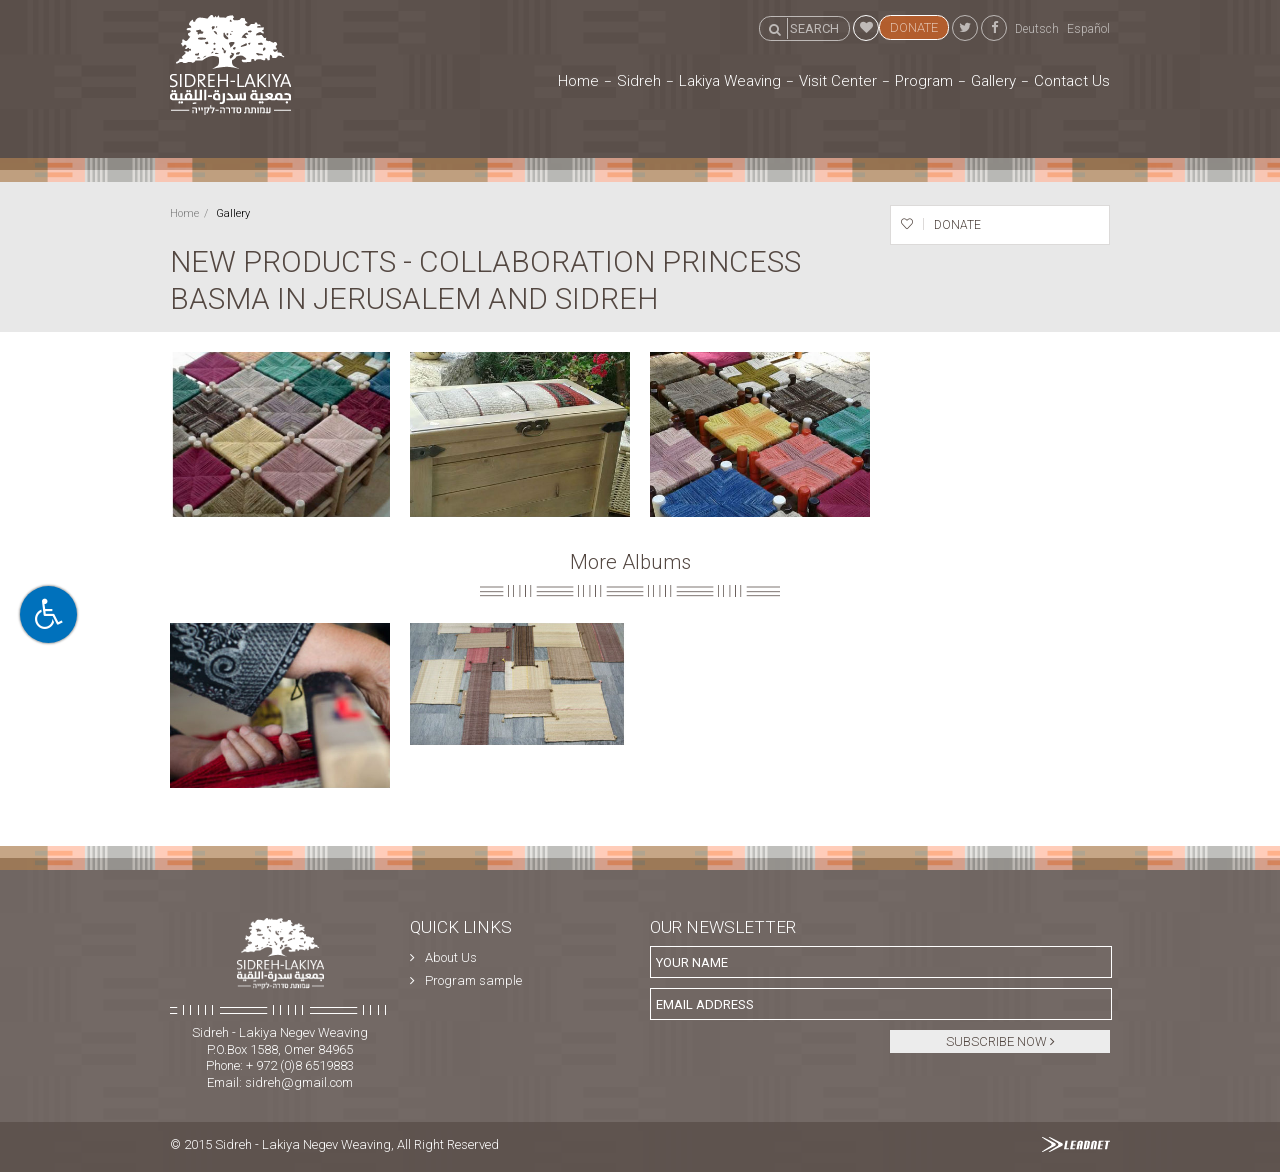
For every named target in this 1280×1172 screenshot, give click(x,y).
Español (1088, 29)
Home (578, 81)
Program (924, 81)
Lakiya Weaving (730, 81)
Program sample (473, 980)
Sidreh (639, 81)
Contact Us (1072, 81)
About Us (451, 957)
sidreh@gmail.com (299, 1082)
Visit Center (838, 81)
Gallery (993, 81)
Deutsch (1037, 29)
